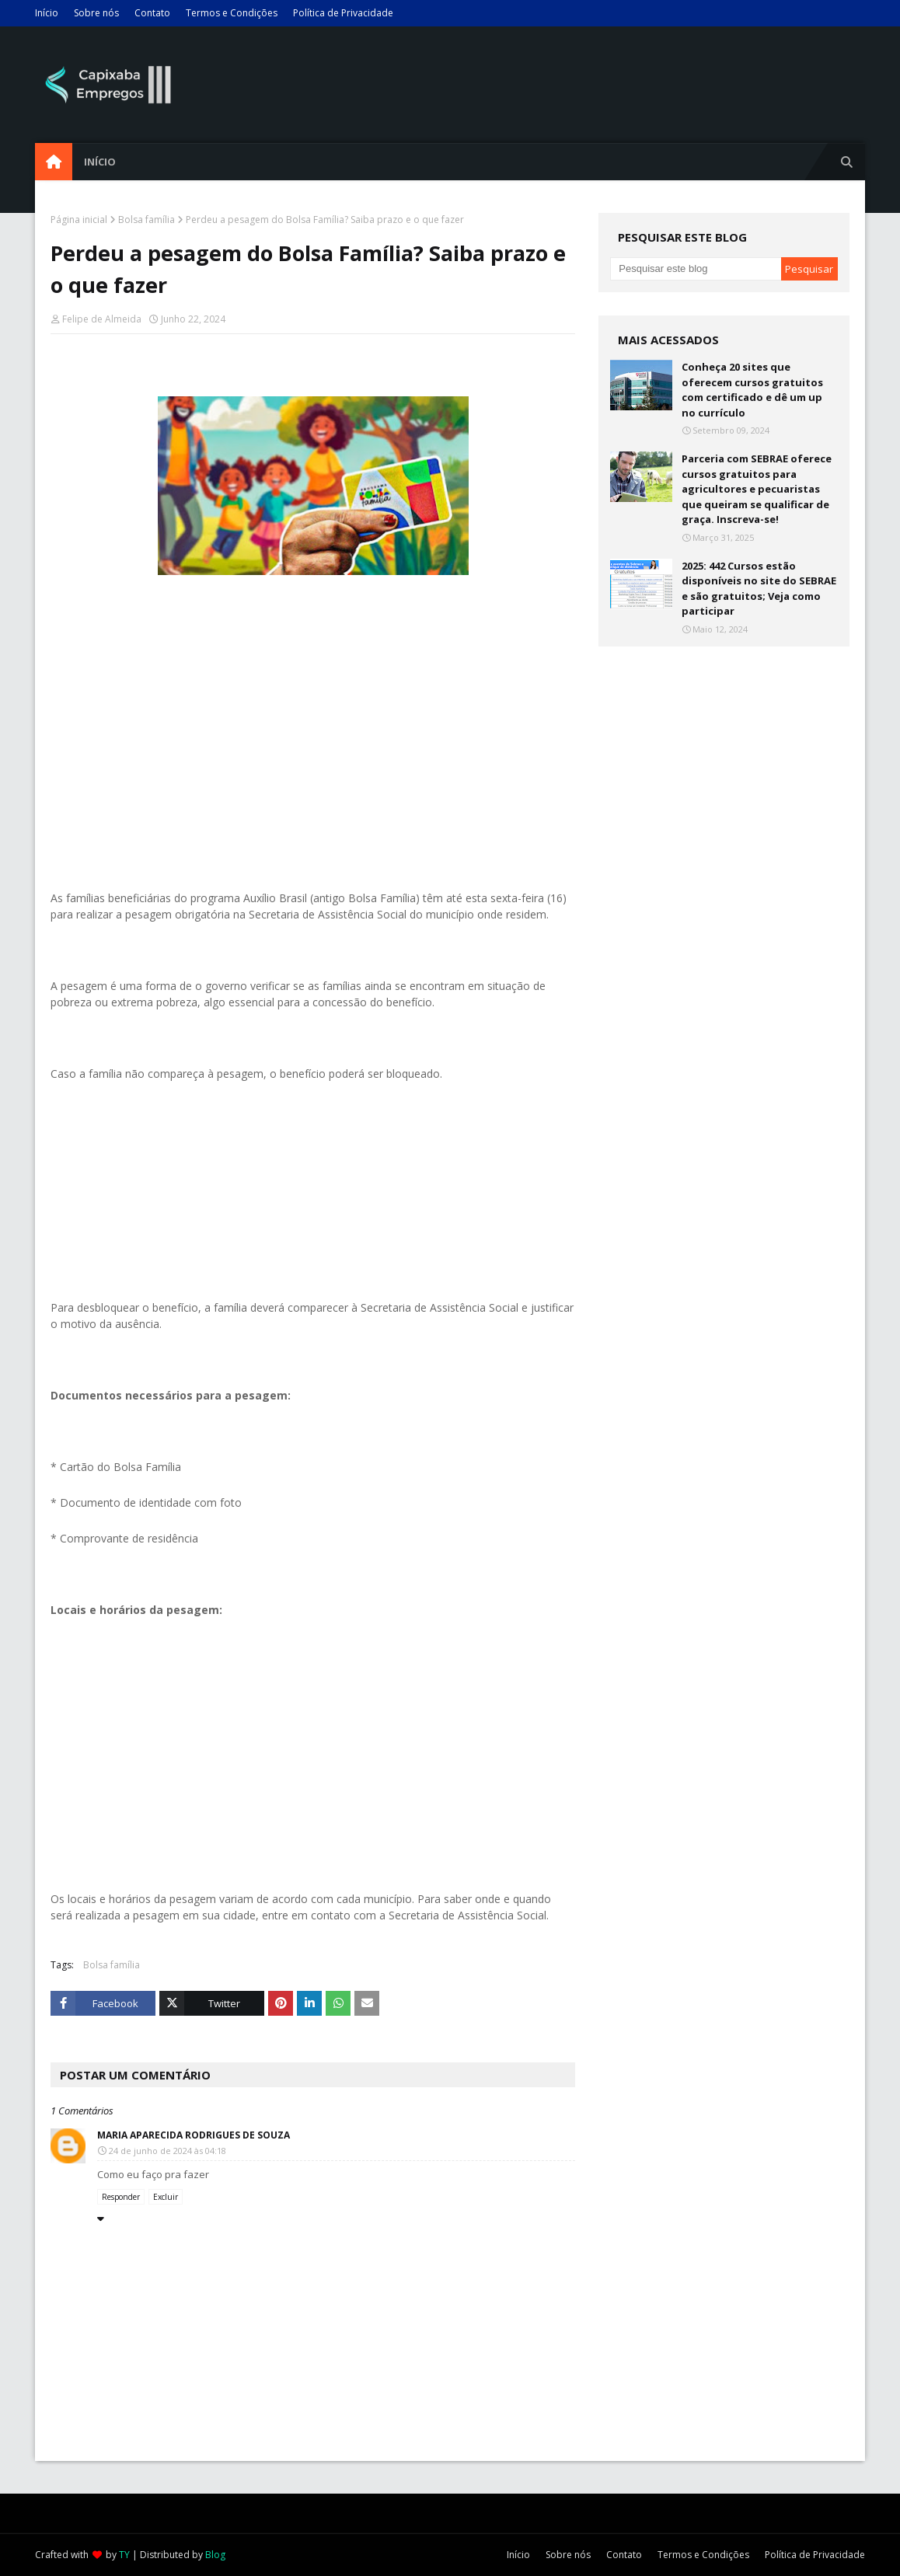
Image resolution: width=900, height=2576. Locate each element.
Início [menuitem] (100, 162)
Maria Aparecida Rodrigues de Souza (193, 2135)
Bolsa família (146, 219)
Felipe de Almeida (101, 319)
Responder (121, 2196)
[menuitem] (53, 161)
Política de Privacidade (343, 12)
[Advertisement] (313, 734)
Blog (215, 2554)
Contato (152, 12)
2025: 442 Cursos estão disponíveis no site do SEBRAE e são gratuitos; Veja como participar (759, 589)
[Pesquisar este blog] (695, 269)
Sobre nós (96, 12)
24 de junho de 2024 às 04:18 (167, 2150)
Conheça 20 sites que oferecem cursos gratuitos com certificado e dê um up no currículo (752, 390)
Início (46, 12)
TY (124, 2554)
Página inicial (79, 219)
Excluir (165, 2196)
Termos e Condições (231, 12)
